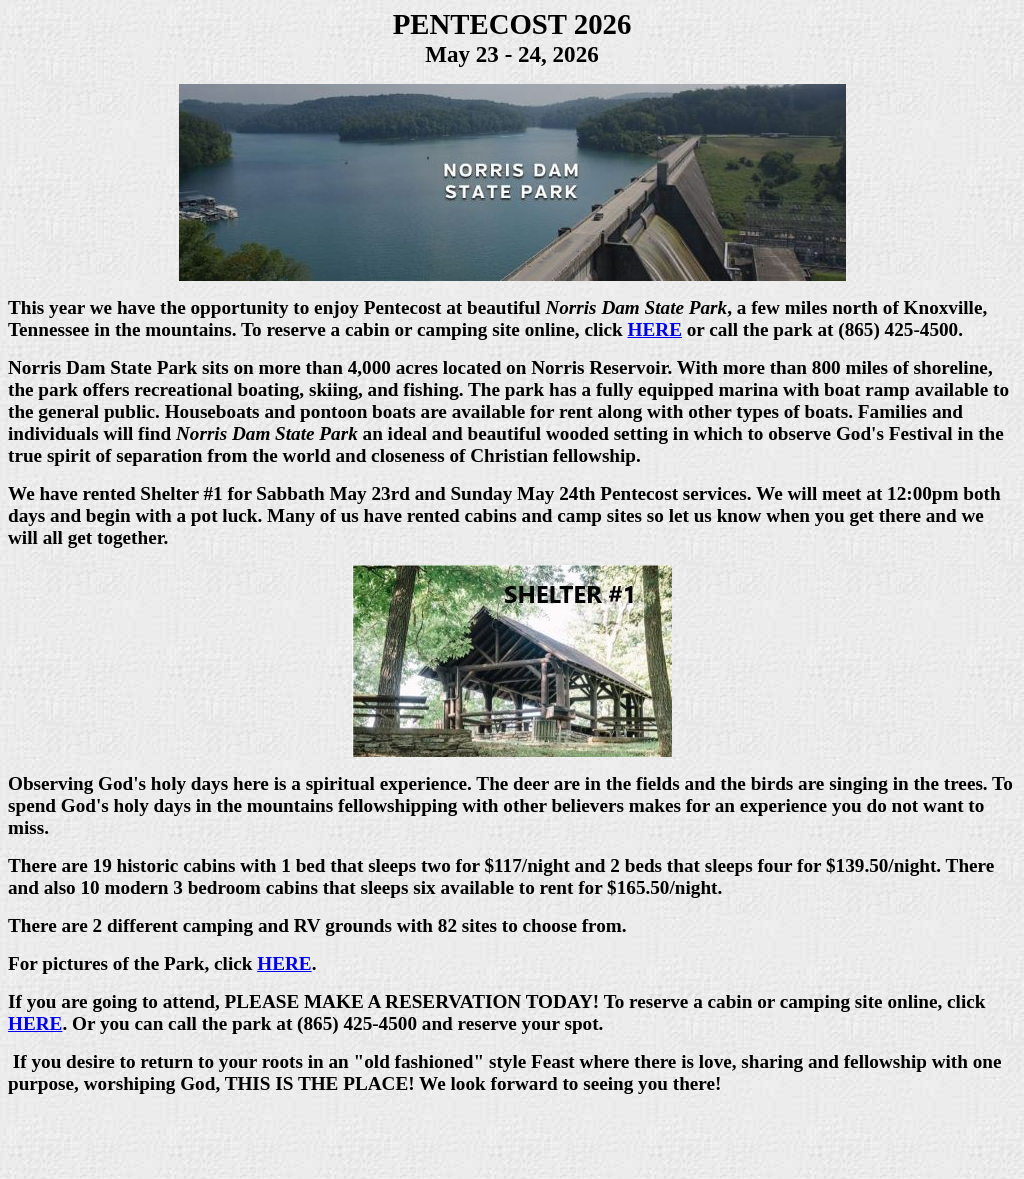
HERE (655, 329)
